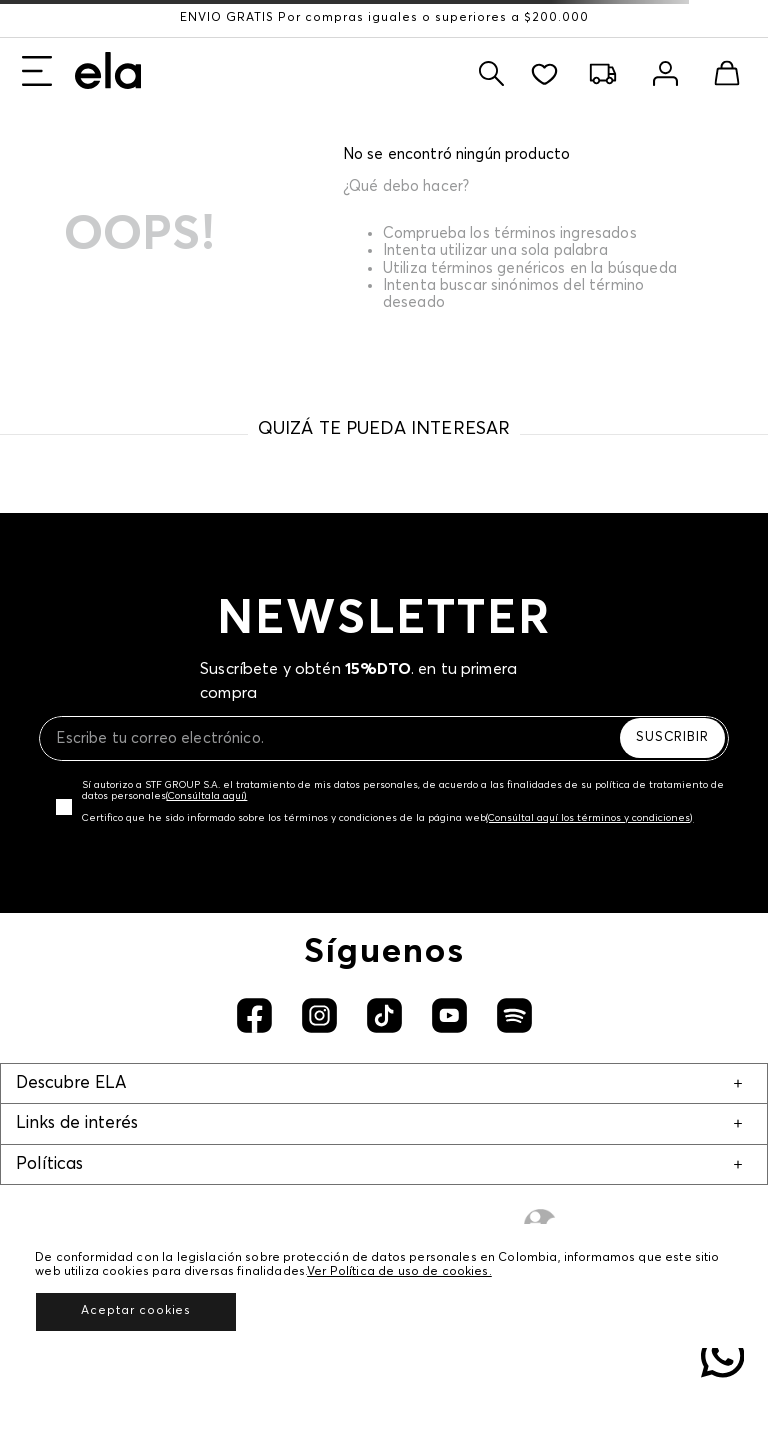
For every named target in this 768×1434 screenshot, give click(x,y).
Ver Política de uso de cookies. (399, 1272)
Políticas (49, 1164)
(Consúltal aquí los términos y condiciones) (589, 818)
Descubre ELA (71, 1083)
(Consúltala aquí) (206, 796)
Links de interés (77, 1123)
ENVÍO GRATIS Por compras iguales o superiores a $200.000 (384, 18)
